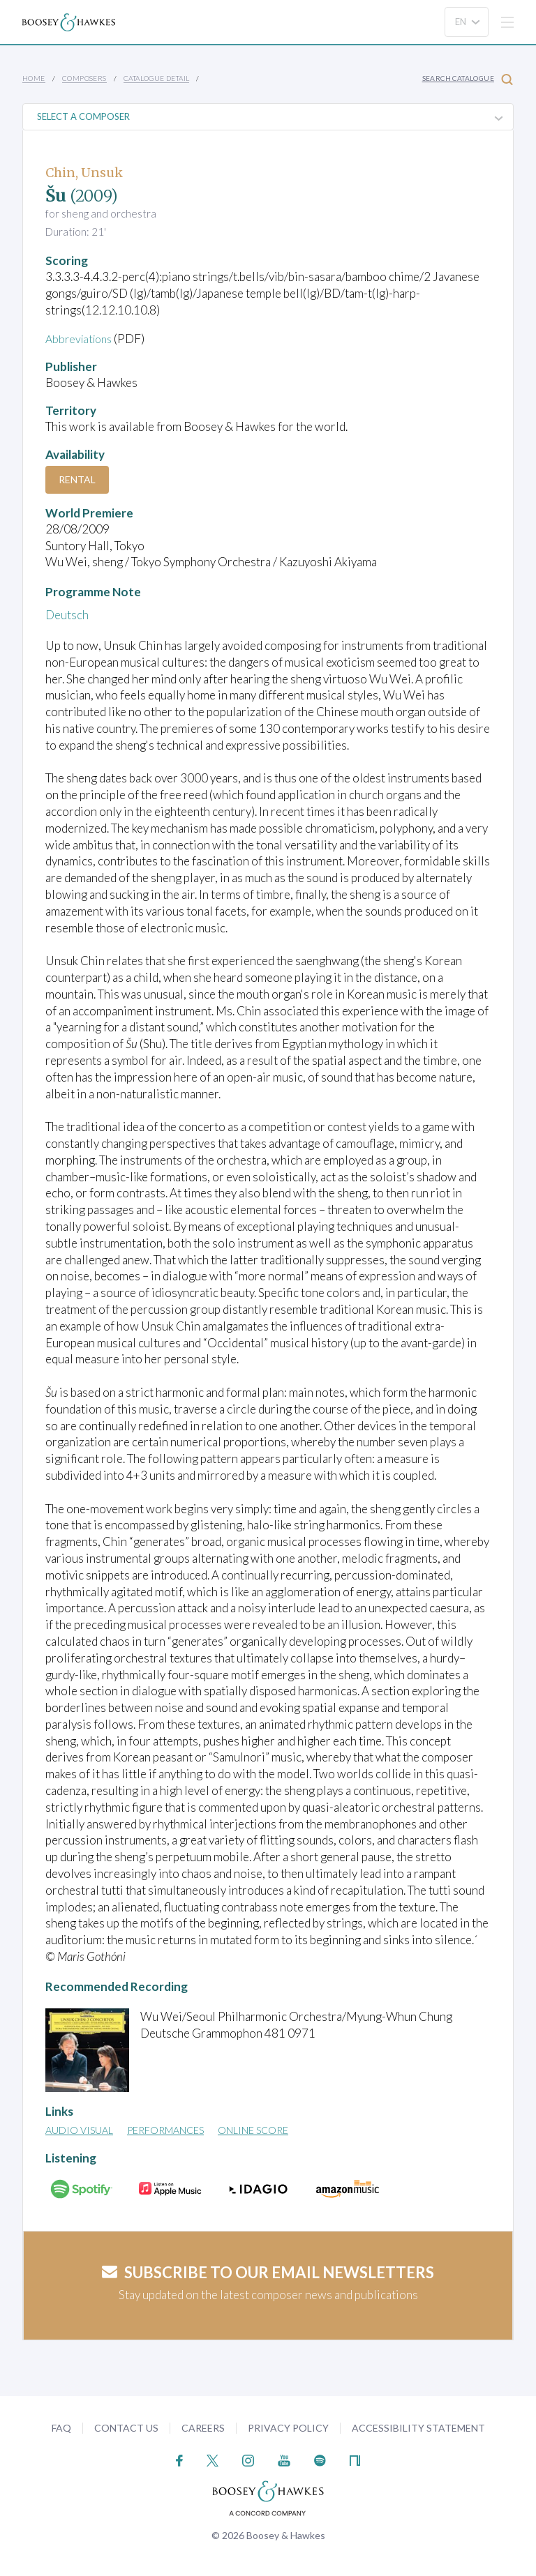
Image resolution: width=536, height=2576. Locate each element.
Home (33, 78)
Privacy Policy (288, 2427)
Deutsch (67, 614)
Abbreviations (81, 338)
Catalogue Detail (156, 78)
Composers (84, 78)
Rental (77, 479)
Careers (203, 2427)
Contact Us (126, 2427)
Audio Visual (79, 2130)
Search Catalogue (467, 79)
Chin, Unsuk (84, 173)
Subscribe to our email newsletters (268, 2271)
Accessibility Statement (418, 2427)
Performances (165, 2130)
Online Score (253, 2130)
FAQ (61, 2427)
